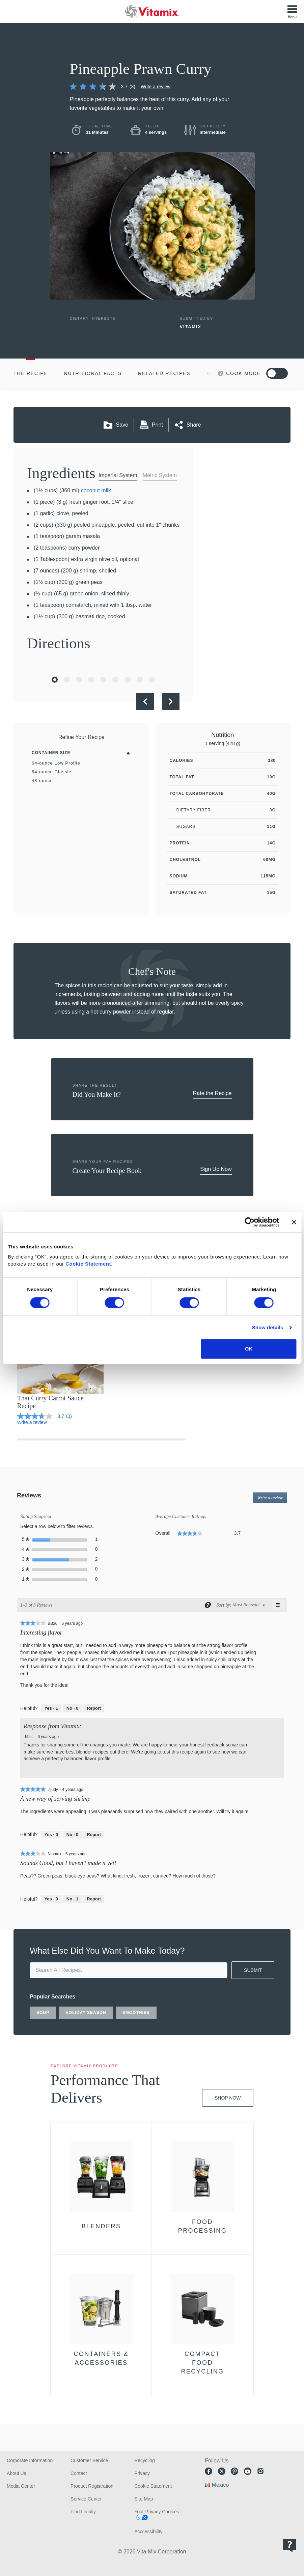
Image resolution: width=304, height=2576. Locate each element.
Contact (79, 2473)
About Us (16, 2473)
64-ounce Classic (51, 771)
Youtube (247, 2471)
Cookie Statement (88, 1264)
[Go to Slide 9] (152, 680)
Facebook (208, 2471)
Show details (267, 1327)
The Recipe (30, 373)
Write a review (272, 1498)
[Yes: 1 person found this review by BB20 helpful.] (51, 1708)
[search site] (128, 1970)
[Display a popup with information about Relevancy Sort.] (207, 1605)
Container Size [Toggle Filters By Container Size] (51, 752)
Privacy (142, 2473)
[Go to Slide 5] (103, 680)
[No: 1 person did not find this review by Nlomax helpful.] (72, 1899)
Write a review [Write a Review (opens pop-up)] (155, 86)
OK (249, 1349)
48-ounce (42, 780)
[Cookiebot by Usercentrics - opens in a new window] (249, 1222)
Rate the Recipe (212, 1093)
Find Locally (83, 2511)
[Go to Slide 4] (91, 680)
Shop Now (228, 2098)
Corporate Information (30, 2460)
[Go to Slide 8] (140, 680)
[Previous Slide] (145, 701)
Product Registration (92, 2486)
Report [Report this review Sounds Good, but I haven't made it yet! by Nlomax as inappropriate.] (94, 1898)
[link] (105, 86)
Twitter (221, 2471)
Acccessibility (148, 2531)
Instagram (260, 2471)
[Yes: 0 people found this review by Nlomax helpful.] (51, 1899)
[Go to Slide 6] (115, 680)
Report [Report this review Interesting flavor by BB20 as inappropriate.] (94, 1708)
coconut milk (96, 490)
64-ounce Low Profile (56, 763)
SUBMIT (253, 1970)
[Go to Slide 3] (79, 680)
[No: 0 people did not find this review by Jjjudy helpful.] (72, 1835)
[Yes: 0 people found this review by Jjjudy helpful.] (51, 1835)
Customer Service (89, 2460)
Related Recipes (164, 373)
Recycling (144, 2460)
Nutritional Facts (93, 373)
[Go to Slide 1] (55, 680)
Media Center (21, 2486)
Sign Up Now (215, 1169)
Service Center (86, 2499)
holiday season (85, 2012)
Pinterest (234, 2471)
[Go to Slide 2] (67, 680)
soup (42, 2012)
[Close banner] (294, 1222)
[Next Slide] (170, 701)
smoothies (136, 2012)
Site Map (143, 2499)
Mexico (220, 2485)
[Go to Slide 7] (127, 680)
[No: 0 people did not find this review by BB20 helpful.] (72, 1708)
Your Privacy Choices (156, 2511)
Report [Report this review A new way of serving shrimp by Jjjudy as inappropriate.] (94, 1834)
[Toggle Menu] (292, 11)
